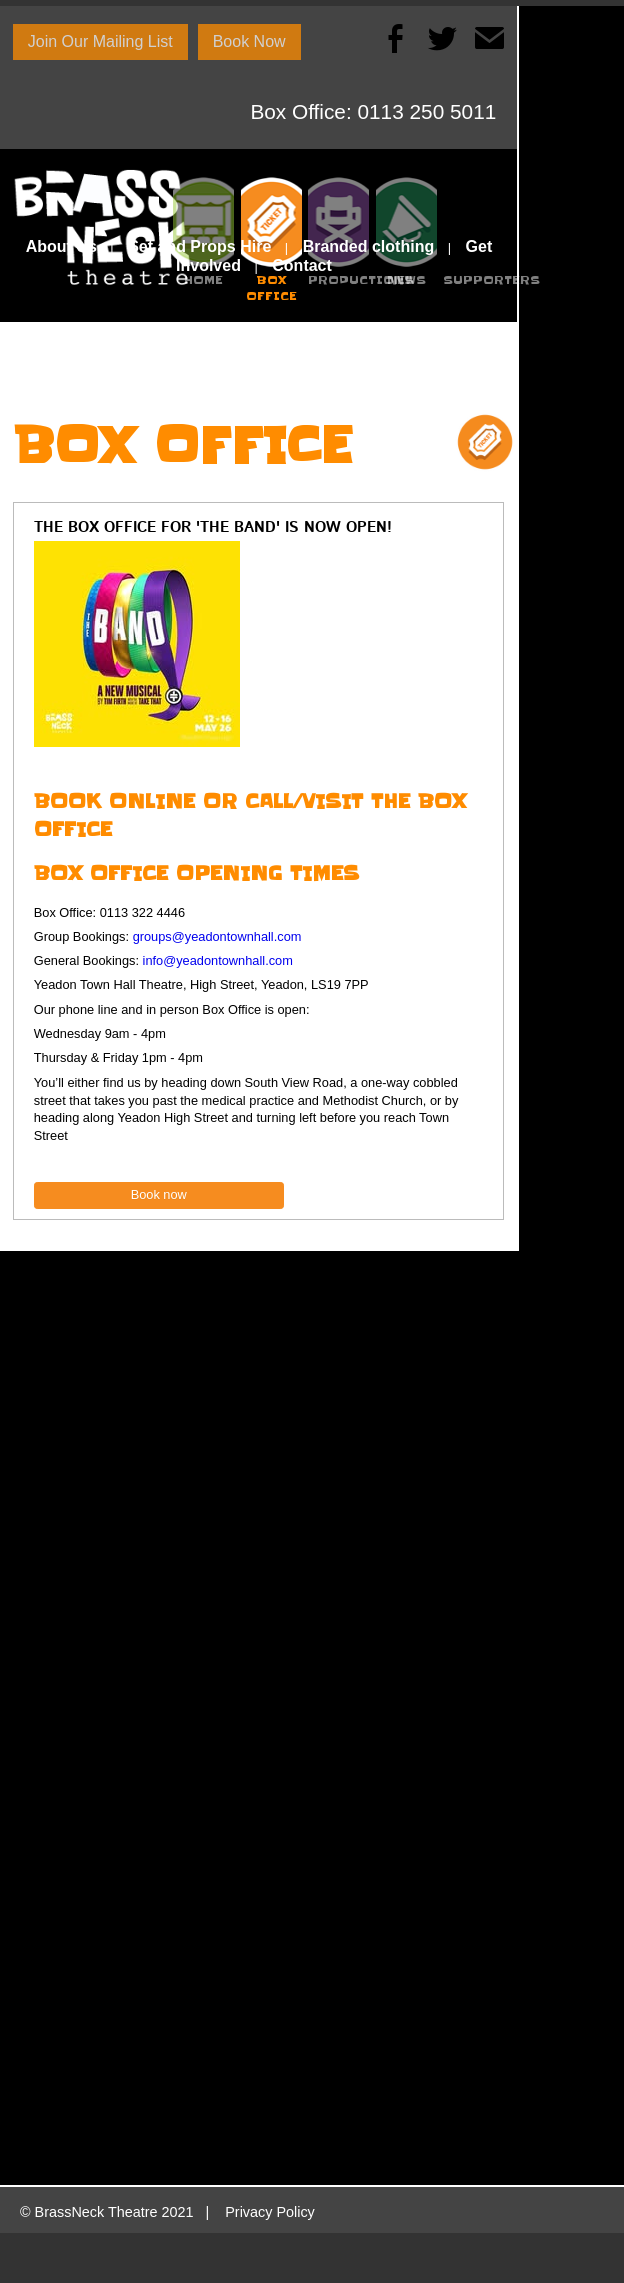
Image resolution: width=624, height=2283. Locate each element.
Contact (302, 265)
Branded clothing (369, 246)
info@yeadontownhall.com (218, 960)
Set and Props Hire (199, 246)
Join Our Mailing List (100, 41)
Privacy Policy (270, 2212)
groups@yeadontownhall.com (217, 936)
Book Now (249, 41)
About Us (61, 246)
